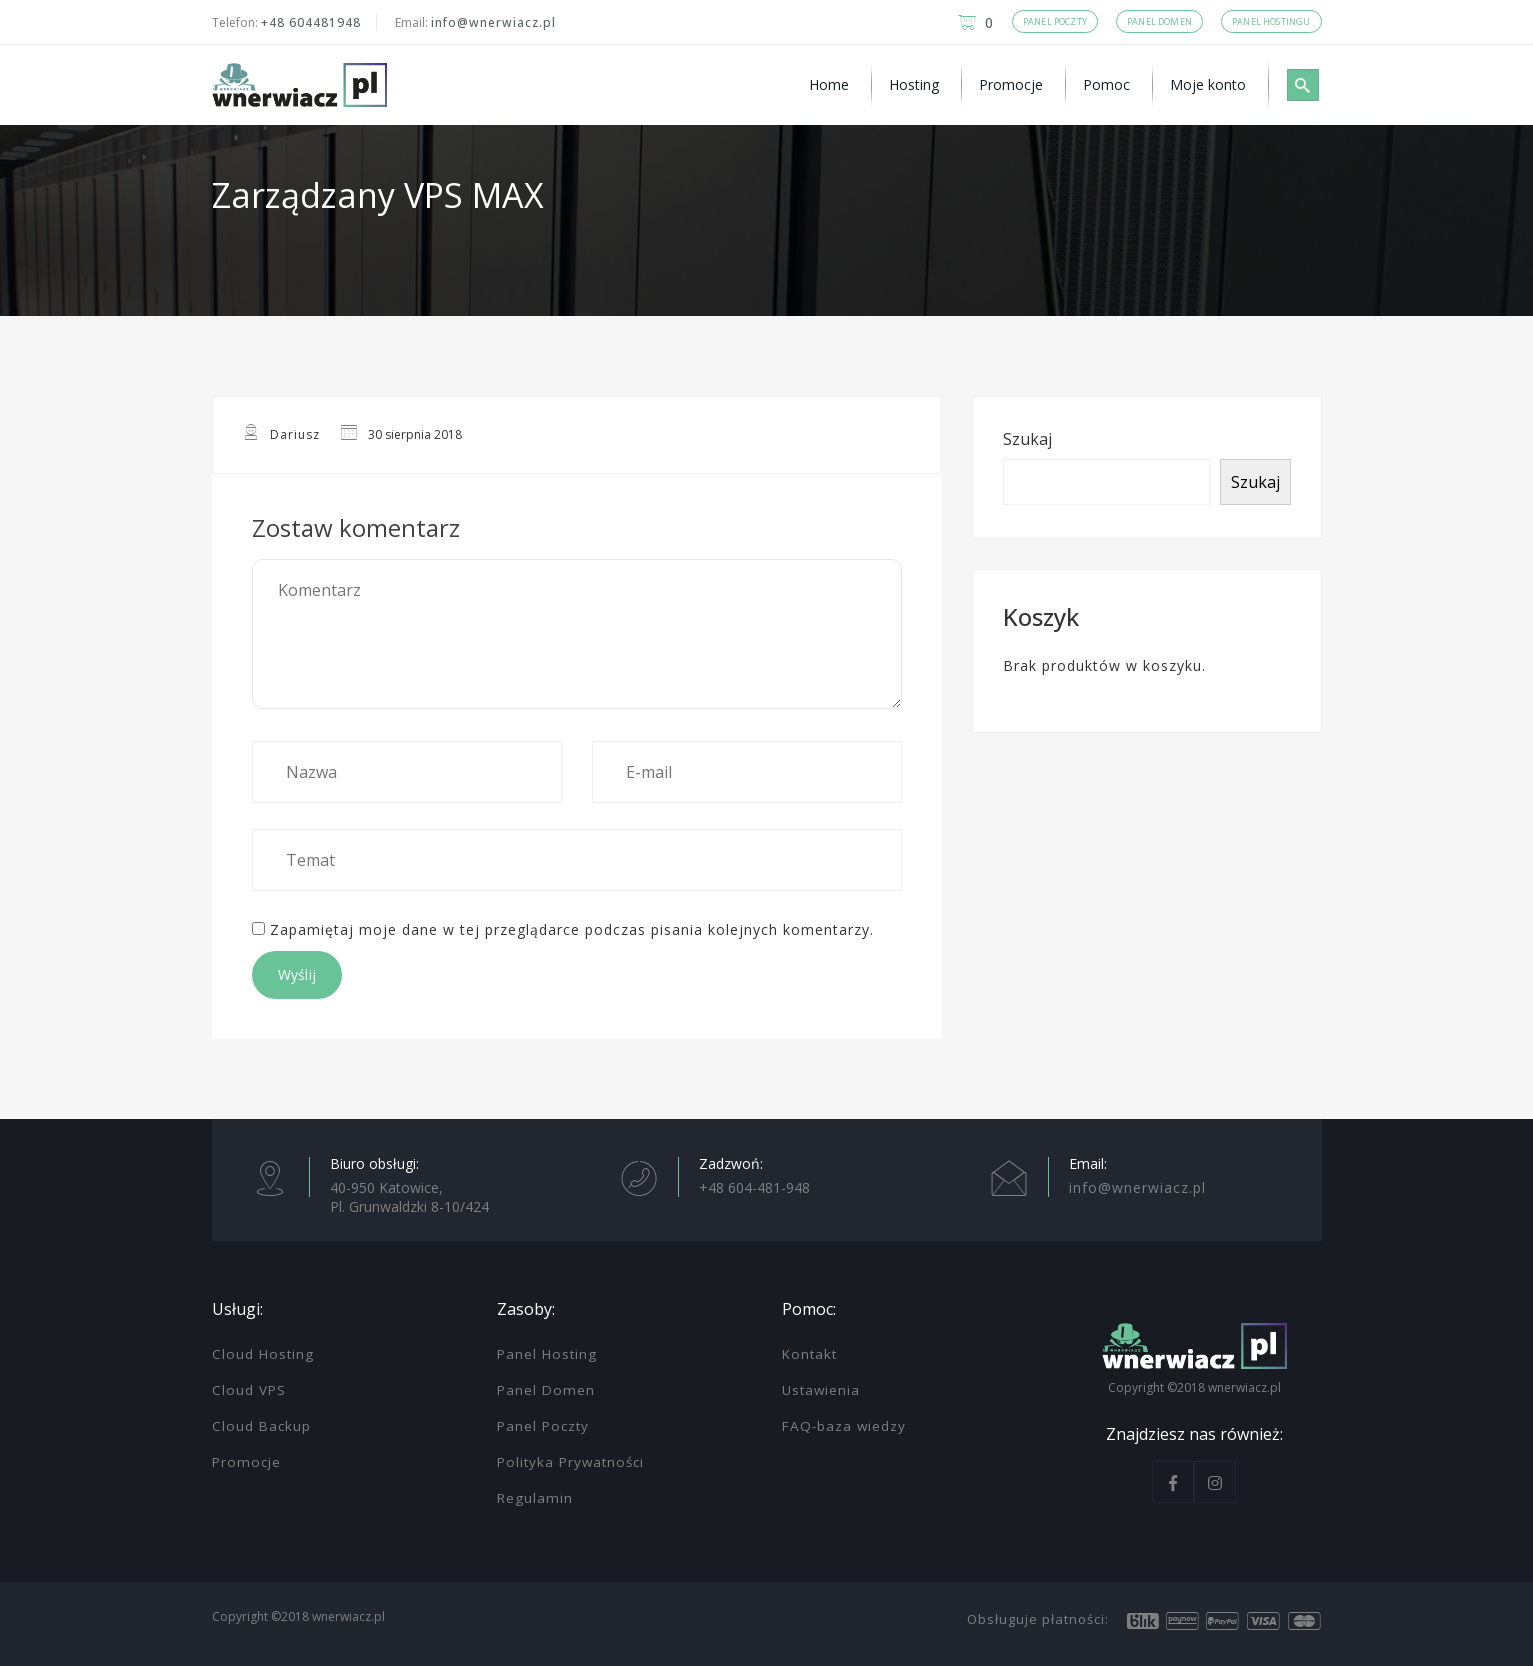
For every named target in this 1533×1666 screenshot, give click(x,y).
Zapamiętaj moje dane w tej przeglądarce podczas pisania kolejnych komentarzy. (572, 929)
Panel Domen (546, 1390)
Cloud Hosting (263, 1354)
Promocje (246, 1462)
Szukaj (1027, 439)
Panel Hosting (547, 1354)
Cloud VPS (249, 1390)
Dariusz (295, 434)
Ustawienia (821, 1390)
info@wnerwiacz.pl (493, 22)
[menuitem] (832, 85)
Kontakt (809, 1354)
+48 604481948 (311, 22)
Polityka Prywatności (570, 1462)
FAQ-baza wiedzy (844, 1426)
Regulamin (535, 1498)
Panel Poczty (543, 1426)
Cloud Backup (261, 1426)
